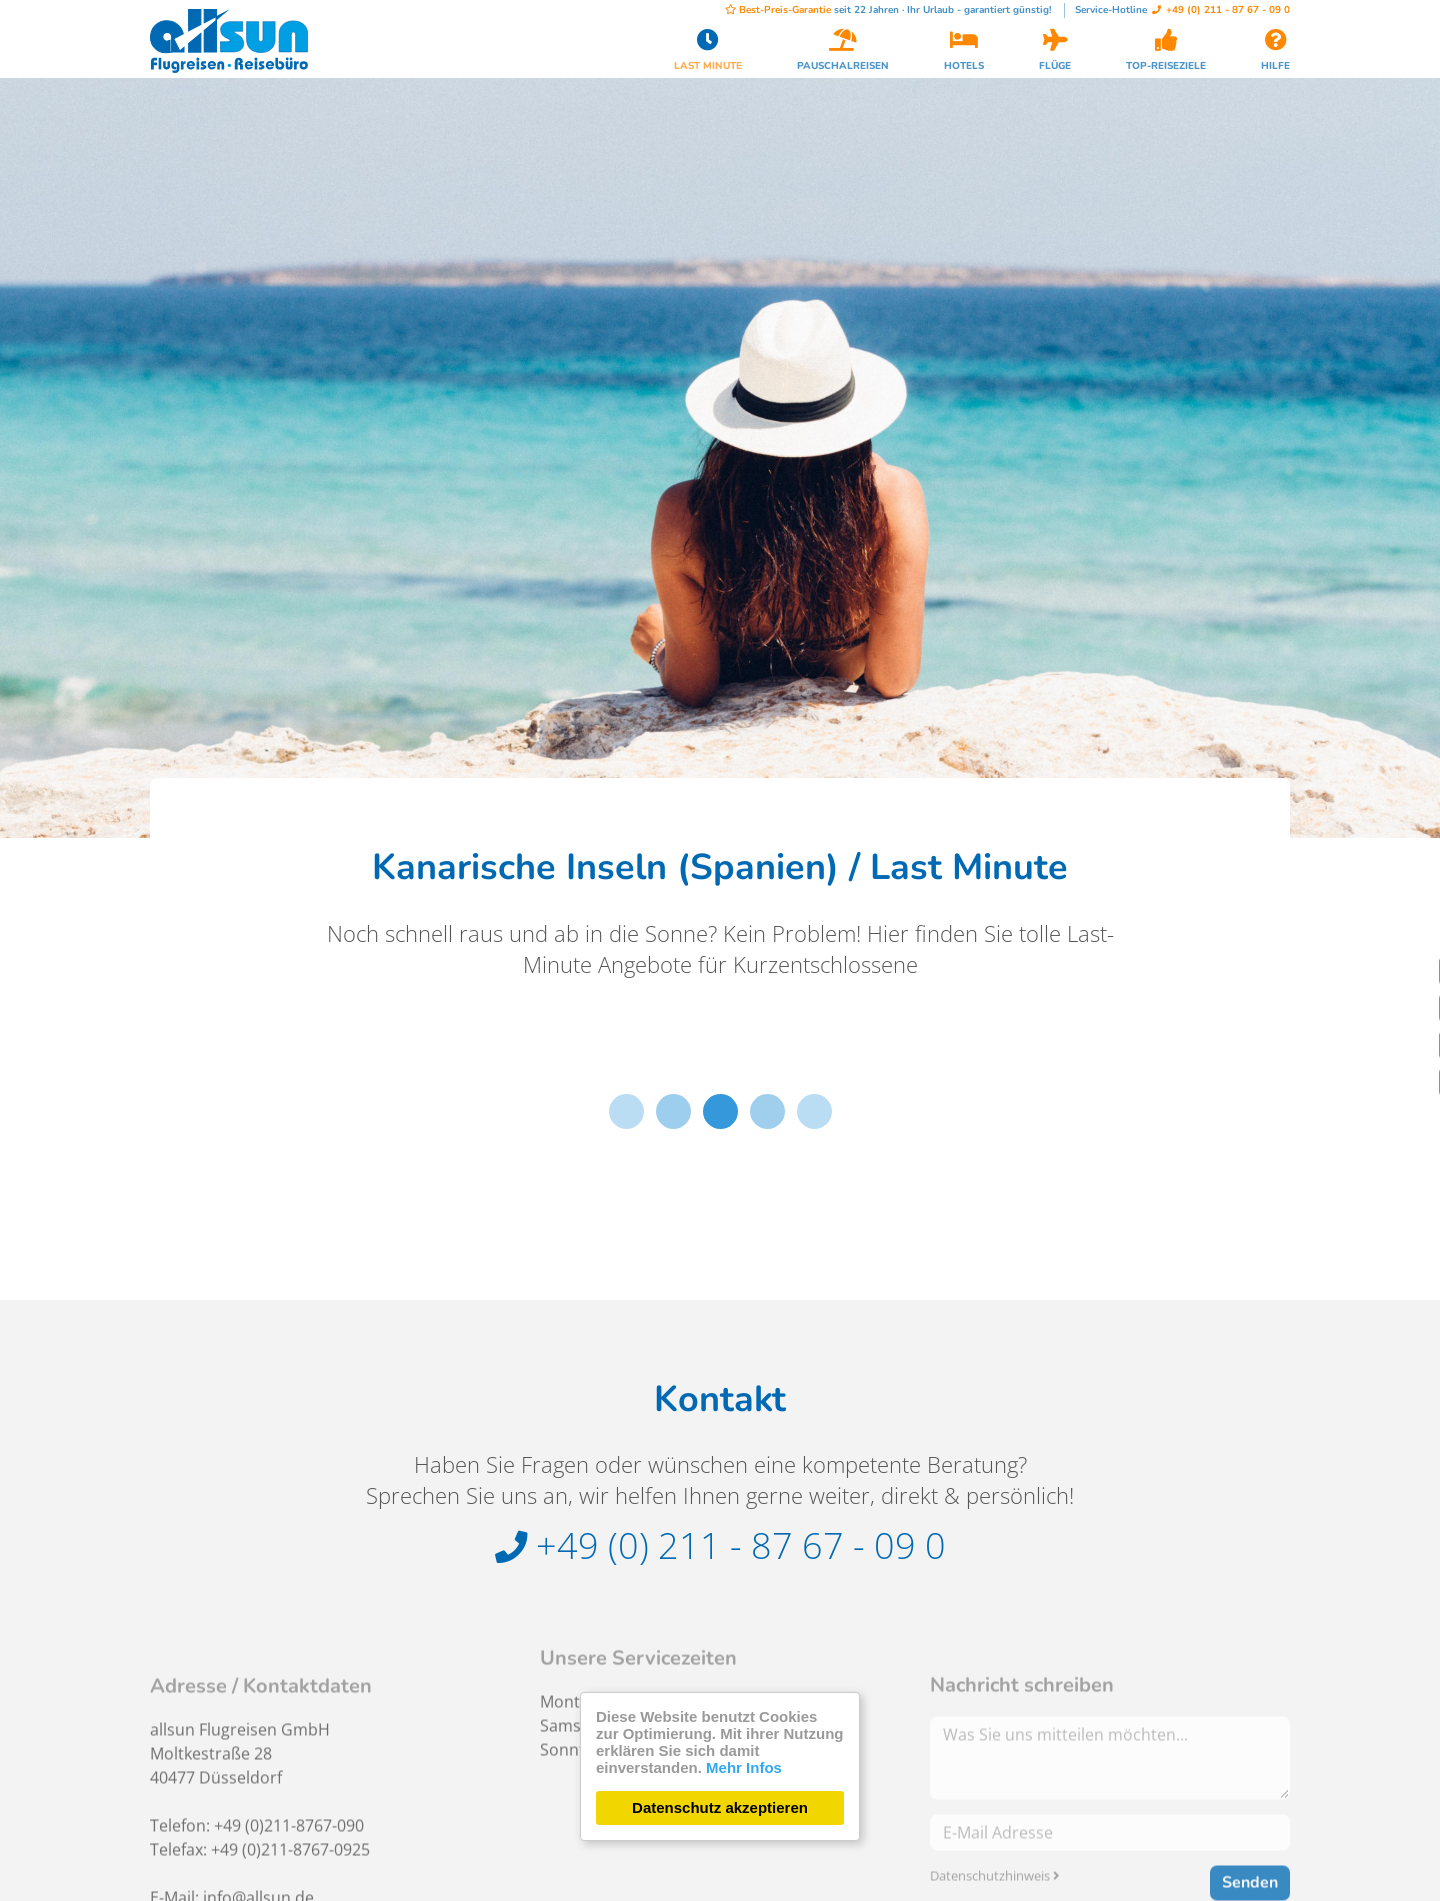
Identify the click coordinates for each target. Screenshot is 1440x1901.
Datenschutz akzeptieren (720, 1807)
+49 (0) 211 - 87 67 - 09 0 (1221, 10)
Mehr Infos (744, 1767)
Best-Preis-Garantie (778, 10)
